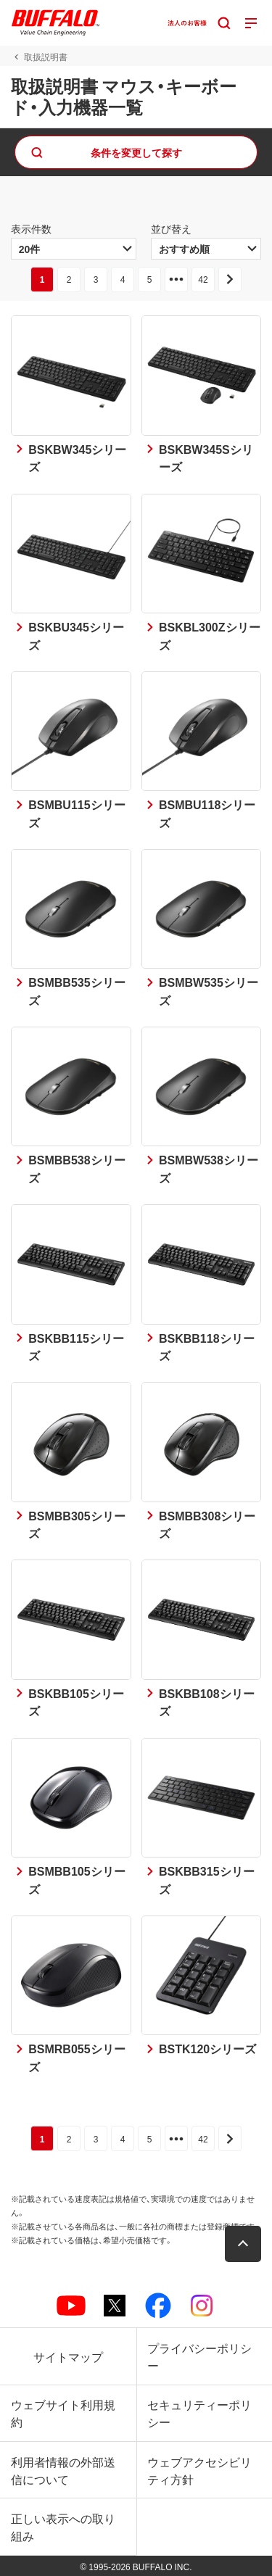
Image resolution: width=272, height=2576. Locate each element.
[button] (243, 2244)
